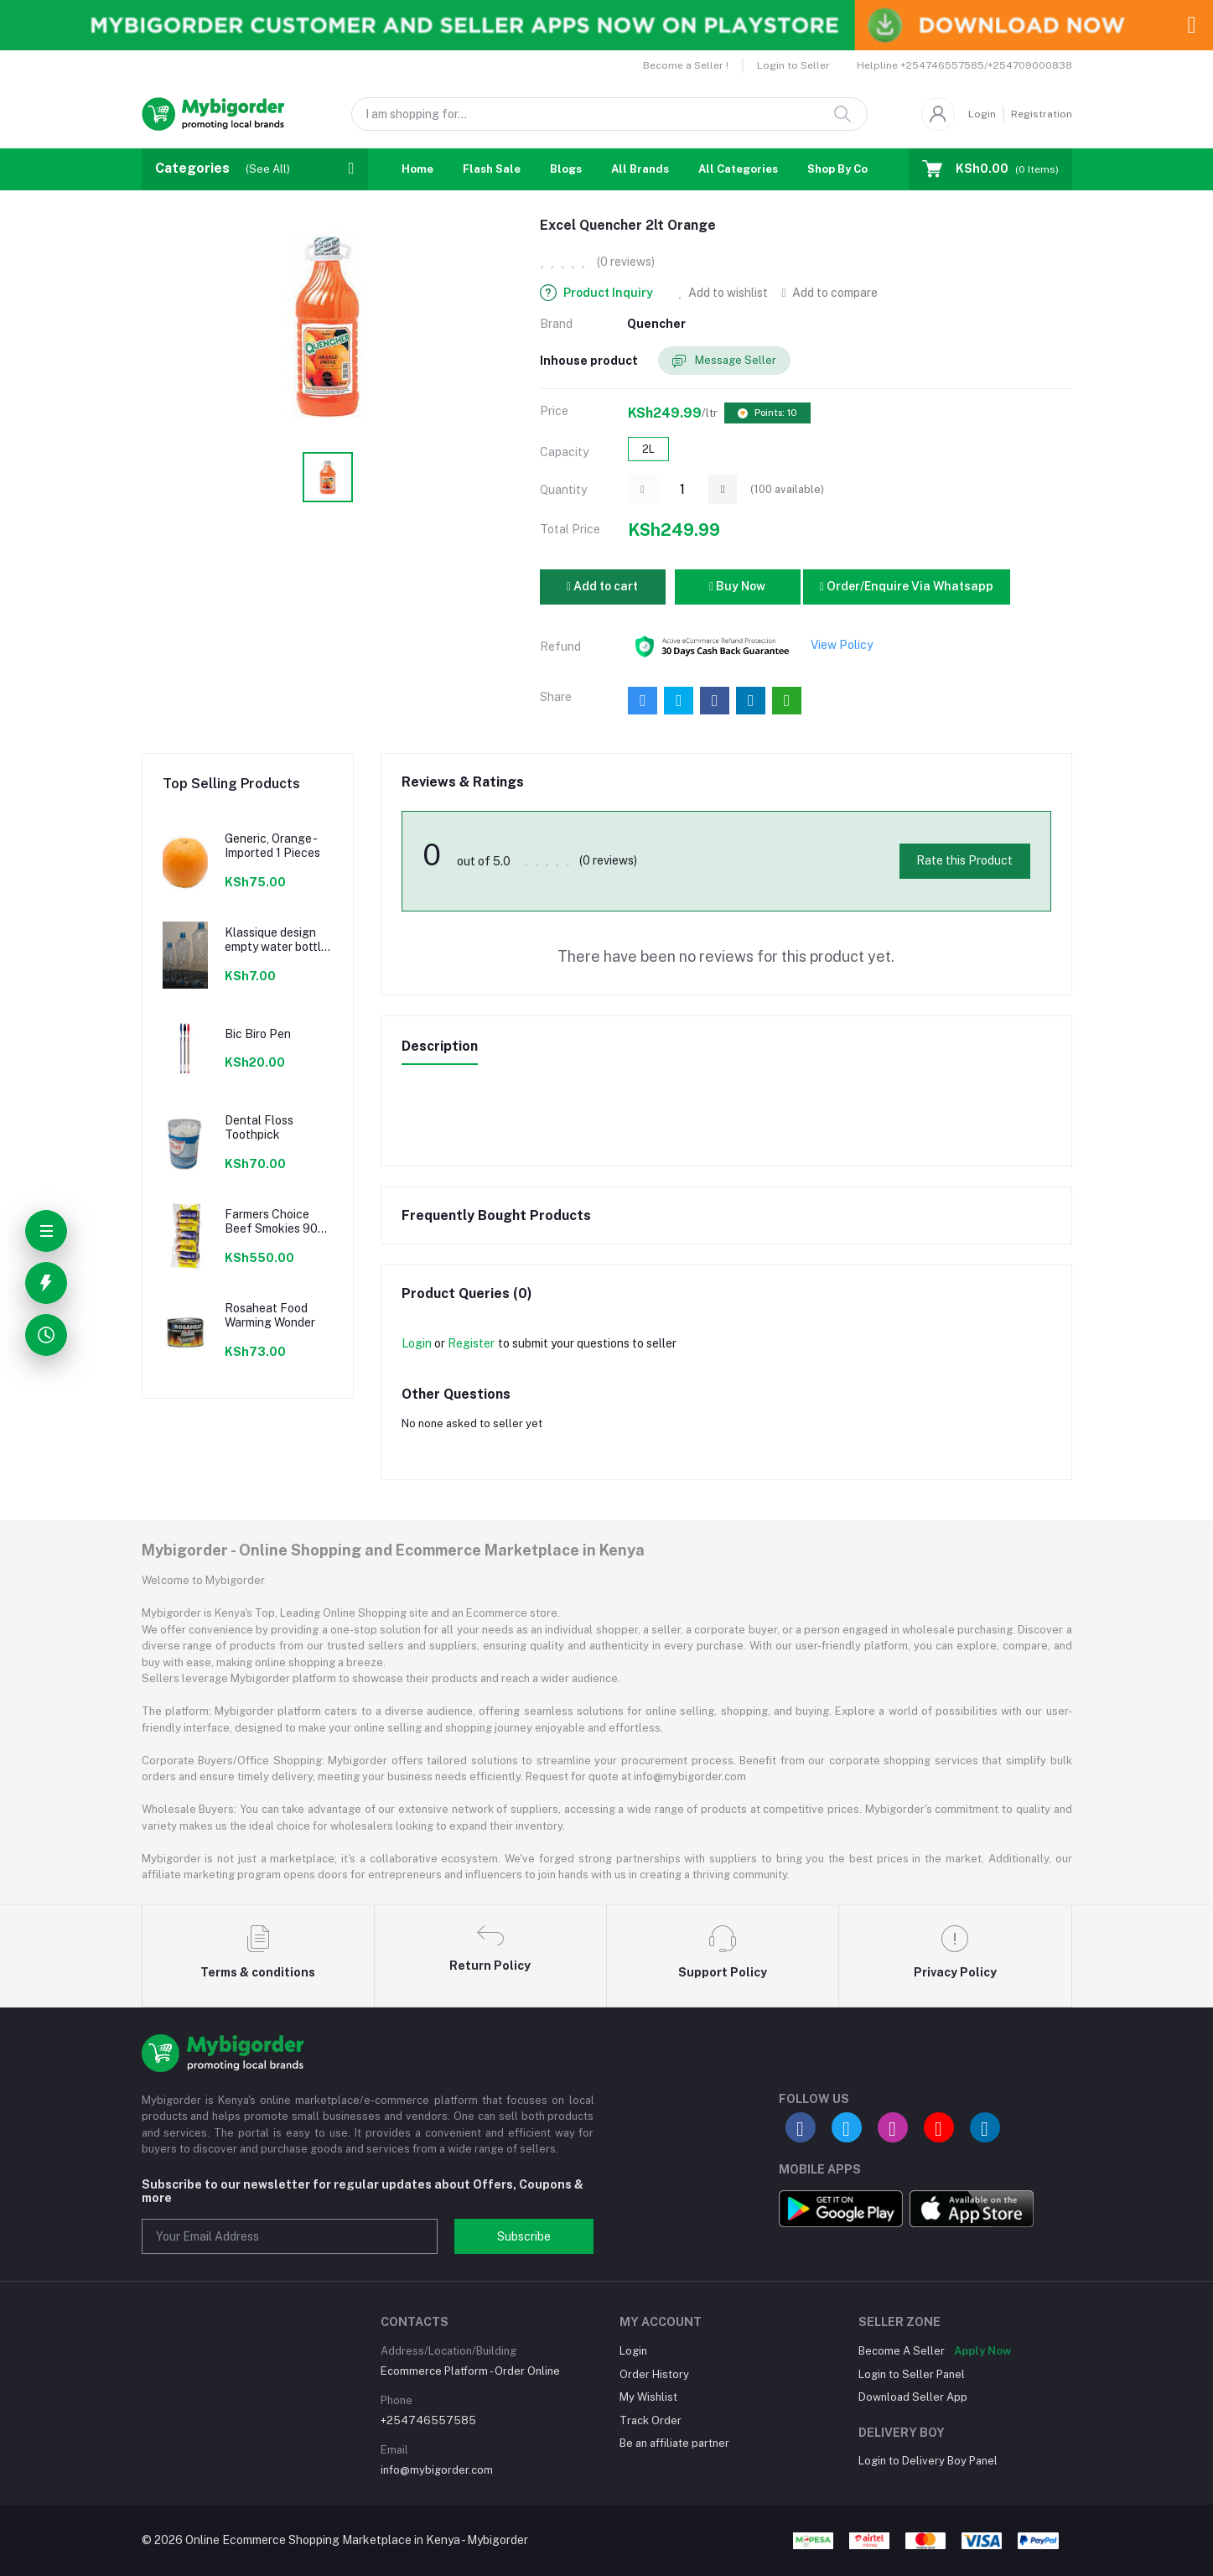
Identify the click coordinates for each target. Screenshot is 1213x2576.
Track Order (650, 2420)
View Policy (842, 645)
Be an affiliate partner (674, 2443)
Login (982, 114)
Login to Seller (793, 65)
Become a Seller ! (685, 65)
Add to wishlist (724, 292)
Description (440, 1046)
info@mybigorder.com (437, 2470)
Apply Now (982, 2351)
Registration (1041, 114)
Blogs (566, 169)
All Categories (738, 169)
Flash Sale (492, 169)
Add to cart (602, 586)
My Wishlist (648, 2397)
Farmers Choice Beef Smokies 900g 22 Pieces (279, 1222)
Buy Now (737, 586)
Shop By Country (852, 169)
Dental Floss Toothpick (259, 1127)
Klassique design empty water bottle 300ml (276, 940)
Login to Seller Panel (911, 2374)
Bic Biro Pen (258, 1034)
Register (471, 1343)
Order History (654, 2374)
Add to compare (829, 292)
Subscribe (524, 2236)
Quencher (656, 323)
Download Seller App (912, 2397)
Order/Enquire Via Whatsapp (906, 586)
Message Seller (724, 361)
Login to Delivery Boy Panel (928, 2460)
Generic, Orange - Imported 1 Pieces (272, 846)
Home (417, 169)
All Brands (640, 169)
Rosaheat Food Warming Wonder (270, 1315)
